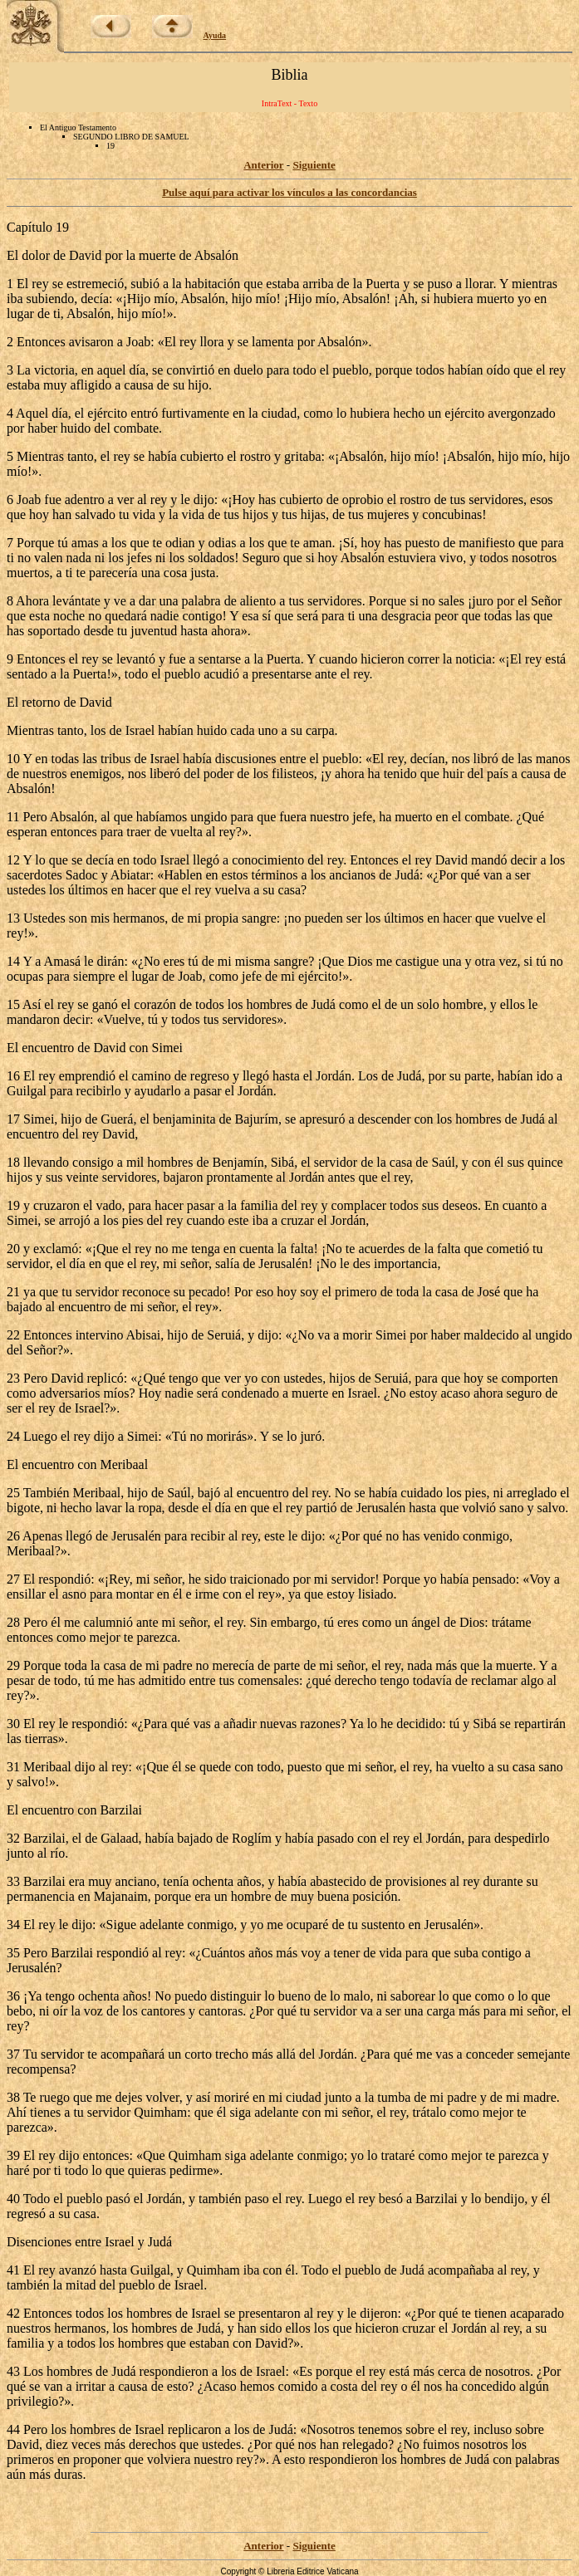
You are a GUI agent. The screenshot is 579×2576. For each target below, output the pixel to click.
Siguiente (313, 165)
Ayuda (215, 35)
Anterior (263, 165)
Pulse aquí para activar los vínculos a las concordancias (289, 192)
